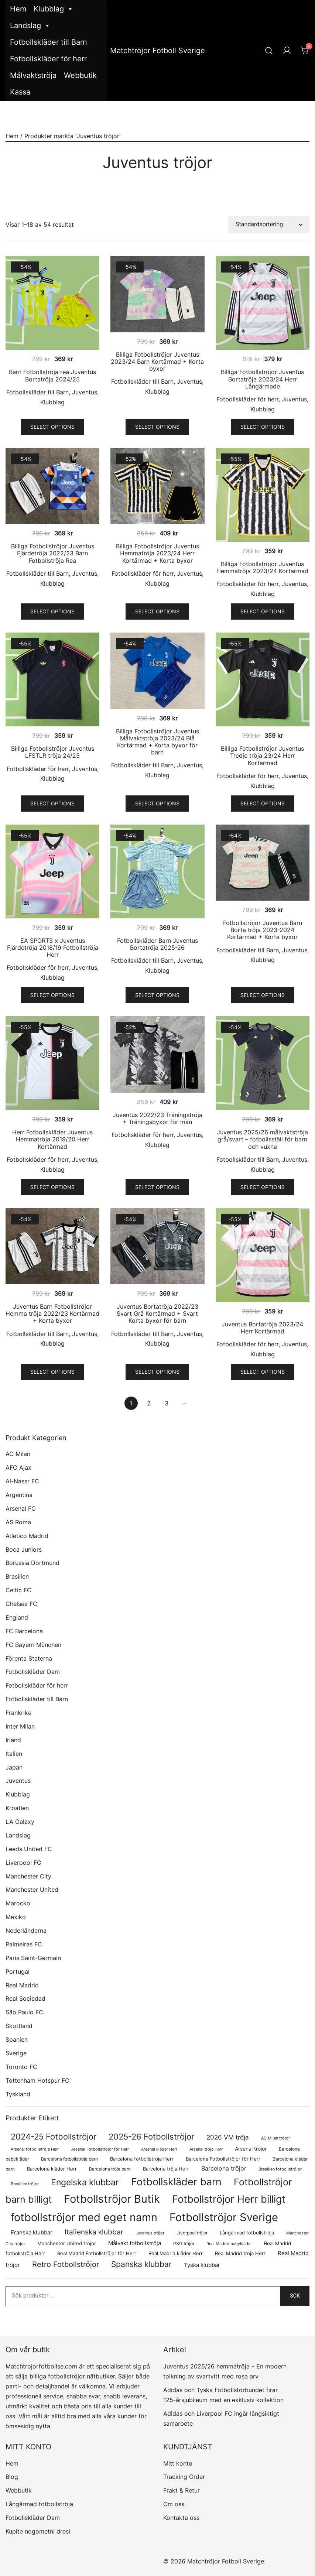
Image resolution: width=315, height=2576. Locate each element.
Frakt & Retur (181, 2490)
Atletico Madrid (27, 1535)
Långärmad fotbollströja (39, 2504)
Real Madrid (22, 1985)
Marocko (18, 1903)
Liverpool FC (23, 1862)
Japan (14, 1767)
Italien (14, 1753)
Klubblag (53, 9)
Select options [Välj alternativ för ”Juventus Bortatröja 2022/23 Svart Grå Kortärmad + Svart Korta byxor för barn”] (157, 1371)
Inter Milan (20, 1726)
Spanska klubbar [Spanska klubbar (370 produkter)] (141, 2264)
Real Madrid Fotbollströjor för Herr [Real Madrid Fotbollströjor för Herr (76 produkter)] (96, 2253)
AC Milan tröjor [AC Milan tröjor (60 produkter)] (275, 2138)
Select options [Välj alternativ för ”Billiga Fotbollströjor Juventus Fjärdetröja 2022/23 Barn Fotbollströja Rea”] (52, 611)
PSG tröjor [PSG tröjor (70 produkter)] (183, 2243)
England (17, 1617)
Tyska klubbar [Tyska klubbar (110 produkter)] (202, 2265)
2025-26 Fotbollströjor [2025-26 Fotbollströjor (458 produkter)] (151, 2136)
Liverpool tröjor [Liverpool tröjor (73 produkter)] (192, 2233)
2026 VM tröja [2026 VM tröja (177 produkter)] (227, 2137)
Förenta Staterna (29, 1658)
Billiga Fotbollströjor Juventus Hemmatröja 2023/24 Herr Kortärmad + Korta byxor (157, 553)
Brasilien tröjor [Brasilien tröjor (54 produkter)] (25, 2184)
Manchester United (32, 1889)
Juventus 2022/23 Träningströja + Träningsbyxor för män (157, 1118)
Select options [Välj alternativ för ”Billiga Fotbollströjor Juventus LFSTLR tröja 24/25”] (52, 803)
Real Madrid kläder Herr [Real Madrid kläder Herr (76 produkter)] (175, 2253)
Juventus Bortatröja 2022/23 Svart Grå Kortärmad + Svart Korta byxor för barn (157, 1313)
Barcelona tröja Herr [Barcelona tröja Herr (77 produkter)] (166, 2169)
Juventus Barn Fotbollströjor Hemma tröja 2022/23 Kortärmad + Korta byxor (52, 1313)
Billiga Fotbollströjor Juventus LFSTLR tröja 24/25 (52, 752)
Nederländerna (26, 1930)
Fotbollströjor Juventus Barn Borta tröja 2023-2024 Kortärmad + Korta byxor (262, 930)
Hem (18, 8)
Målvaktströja (33, 75)
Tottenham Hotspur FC (37, 2080)
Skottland (19, 2025)
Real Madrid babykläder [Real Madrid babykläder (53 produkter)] (229, 2243)
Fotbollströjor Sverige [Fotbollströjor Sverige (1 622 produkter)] (224, 2217)
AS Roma (18, 1522)
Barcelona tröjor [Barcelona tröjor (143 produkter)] (223, 2168)
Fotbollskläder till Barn (48, 42)
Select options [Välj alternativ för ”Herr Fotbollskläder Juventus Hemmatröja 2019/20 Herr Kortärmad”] (52, 1187)
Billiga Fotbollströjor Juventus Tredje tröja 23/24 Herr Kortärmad (262, 755)
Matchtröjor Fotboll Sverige (157, 50)
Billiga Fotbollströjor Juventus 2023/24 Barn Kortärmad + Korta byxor (157, 361)
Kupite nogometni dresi (38, 2531)
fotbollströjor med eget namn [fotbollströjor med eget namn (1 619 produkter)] (84, 2217)
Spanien (17, 2039)
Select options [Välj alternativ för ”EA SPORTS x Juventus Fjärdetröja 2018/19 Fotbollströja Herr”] (52, 995)
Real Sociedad (25, 1998)
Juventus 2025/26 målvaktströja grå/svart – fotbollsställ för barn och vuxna (262, 1139)
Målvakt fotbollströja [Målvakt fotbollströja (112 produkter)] (134, 2243)
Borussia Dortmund (32, 1562)
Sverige (16, 2053)
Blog (12, 2476)
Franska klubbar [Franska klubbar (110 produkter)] (31, 2232)
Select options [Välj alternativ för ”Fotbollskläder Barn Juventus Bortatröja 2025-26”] (157, 995)
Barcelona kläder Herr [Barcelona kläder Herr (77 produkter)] (52, 2169)
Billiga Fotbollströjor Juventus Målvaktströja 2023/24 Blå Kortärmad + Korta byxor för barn (157, 741)
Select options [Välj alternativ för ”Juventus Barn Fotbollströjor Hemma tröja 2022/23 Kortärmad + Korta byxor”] (52, 1371)
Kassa (20, 92)
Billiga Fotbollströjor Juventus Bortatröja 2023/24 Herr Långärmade (262, 379)
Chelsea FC (21, 1603)
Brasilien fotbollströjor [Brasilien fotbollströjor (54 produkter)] (280, 2169)
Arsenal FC (21, 1508)
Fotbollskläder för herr (48, 58)
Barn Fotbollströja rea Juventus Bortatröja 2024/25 (52, 375)
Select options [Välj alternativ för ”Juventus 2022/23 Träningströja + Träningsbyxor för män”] (157, 1187)
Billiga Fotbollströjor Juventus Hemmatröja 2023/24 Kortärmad (262, 567)
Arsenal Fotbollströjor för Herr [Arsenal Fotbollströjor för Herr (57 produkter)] (100, 2149)
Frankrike (18, 1712)
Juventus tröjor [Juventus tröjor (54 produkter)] (150, 2233)
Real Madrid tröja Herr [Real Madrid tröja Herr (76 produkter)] (240, 2253)
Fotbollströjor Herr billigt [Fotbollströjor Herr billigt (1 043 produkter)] (228, 2199)
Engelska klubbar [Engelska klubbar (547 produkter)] (85, 2182)
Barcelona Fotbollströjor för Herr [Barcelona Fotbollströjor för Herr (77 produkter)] (223, 2159)
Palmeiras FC (24, 1944)
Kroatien (17, 1808)
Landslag (30, 25)
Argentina (19, 1494)
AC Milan (18, 1453)
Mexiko (16, 1917)
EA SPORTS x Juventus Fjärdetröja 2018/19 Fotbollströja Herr (52, 947)
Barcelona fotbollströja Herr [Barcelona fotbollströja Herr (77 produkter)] (142, 2159)
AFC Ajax (18, 1467)
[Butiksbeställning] (268, 224)
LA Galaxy (20, 1821)
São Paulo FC (24, 2012)
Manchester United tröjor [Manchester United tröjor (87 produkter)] (66, 2243)
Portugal (18, 1971)
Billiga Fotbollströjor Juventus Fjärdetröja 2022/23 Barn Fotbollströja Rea (52, 553)
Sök (295, 2296)
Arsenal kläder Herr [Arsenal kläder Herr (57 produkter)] (159, 2149)
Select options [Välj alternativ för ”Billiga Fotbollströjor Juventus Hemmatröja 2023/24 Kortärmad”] (262, 611)
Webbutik (80, 75)
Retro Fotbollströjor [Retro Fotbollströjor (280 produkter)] (65, 2264)
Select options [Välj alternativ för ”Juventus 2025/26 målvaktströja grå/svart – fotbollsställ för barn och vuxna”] (262, 1187)
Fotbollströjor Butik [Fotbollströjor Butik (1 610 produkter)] (112, 2198)
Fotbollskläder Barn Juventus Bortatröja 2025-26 (157, 944)
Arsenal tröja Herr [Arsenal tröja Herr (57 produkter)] (206, 2149)
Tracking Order (184, 2476)
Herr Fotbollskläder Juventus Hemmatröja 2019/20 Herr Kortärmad (52, 1139)
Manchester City (28, 1876)
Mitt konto (177, 2463)
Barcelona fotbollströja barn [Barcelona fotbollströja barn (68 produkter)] (69, 2159)
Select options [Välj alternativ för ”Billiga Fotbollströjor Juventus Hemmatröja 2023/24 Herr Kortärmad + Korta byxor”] (157, 611)
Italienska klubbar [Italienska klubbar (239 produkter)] (94, 2232)
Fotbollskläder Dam (33, 1671)
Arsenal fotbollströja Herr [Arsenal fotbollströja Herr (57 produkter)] (35, 2149)
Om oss (173, 2504)
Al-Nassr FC (22, 1481)
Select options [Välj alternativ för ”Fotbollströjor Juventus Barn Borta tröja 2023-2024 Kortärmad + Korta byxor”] (262, 995)
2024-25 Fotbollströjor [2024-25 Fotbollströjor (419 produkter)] (53, 2136)
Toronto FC (21, 2066)
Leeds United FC (29, 1849)
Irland (13, 1740)
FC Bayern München (33, 1644)
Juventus (84, 392)
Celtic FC (18, 1590)
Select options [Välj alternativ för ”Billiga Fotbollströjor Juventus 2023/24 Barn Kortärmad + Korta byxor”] (157, 427)
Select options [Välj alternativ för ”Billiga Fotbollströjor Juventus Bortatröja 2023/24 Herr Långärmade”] (262, 427)
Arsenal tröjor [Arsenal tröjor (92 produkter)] (251, 2149)
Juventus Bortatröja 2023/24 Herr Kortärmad (262, 1327)
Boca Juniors (24, 1549)
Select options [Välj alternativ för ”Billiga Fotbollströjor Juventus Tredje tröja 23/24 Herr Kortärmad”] (262, 803)
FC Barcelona (24, 1631)
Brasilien (17, 1576)
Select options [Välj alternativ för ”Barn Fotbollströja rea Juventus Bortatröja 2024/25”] (52, 427)
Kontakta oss (181, 2517)
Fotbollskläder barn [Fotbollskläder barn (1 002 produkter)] (176, 2182)
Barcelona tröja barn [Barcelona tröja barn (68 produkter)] (110, 2169)
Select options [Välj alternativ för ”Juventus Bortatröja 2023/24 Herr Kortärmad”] (262, 1371)
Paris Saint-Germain (33, 1958)
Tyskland (18, 2094)
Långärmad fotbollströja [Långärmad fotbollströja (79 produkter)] (247, 2233)
